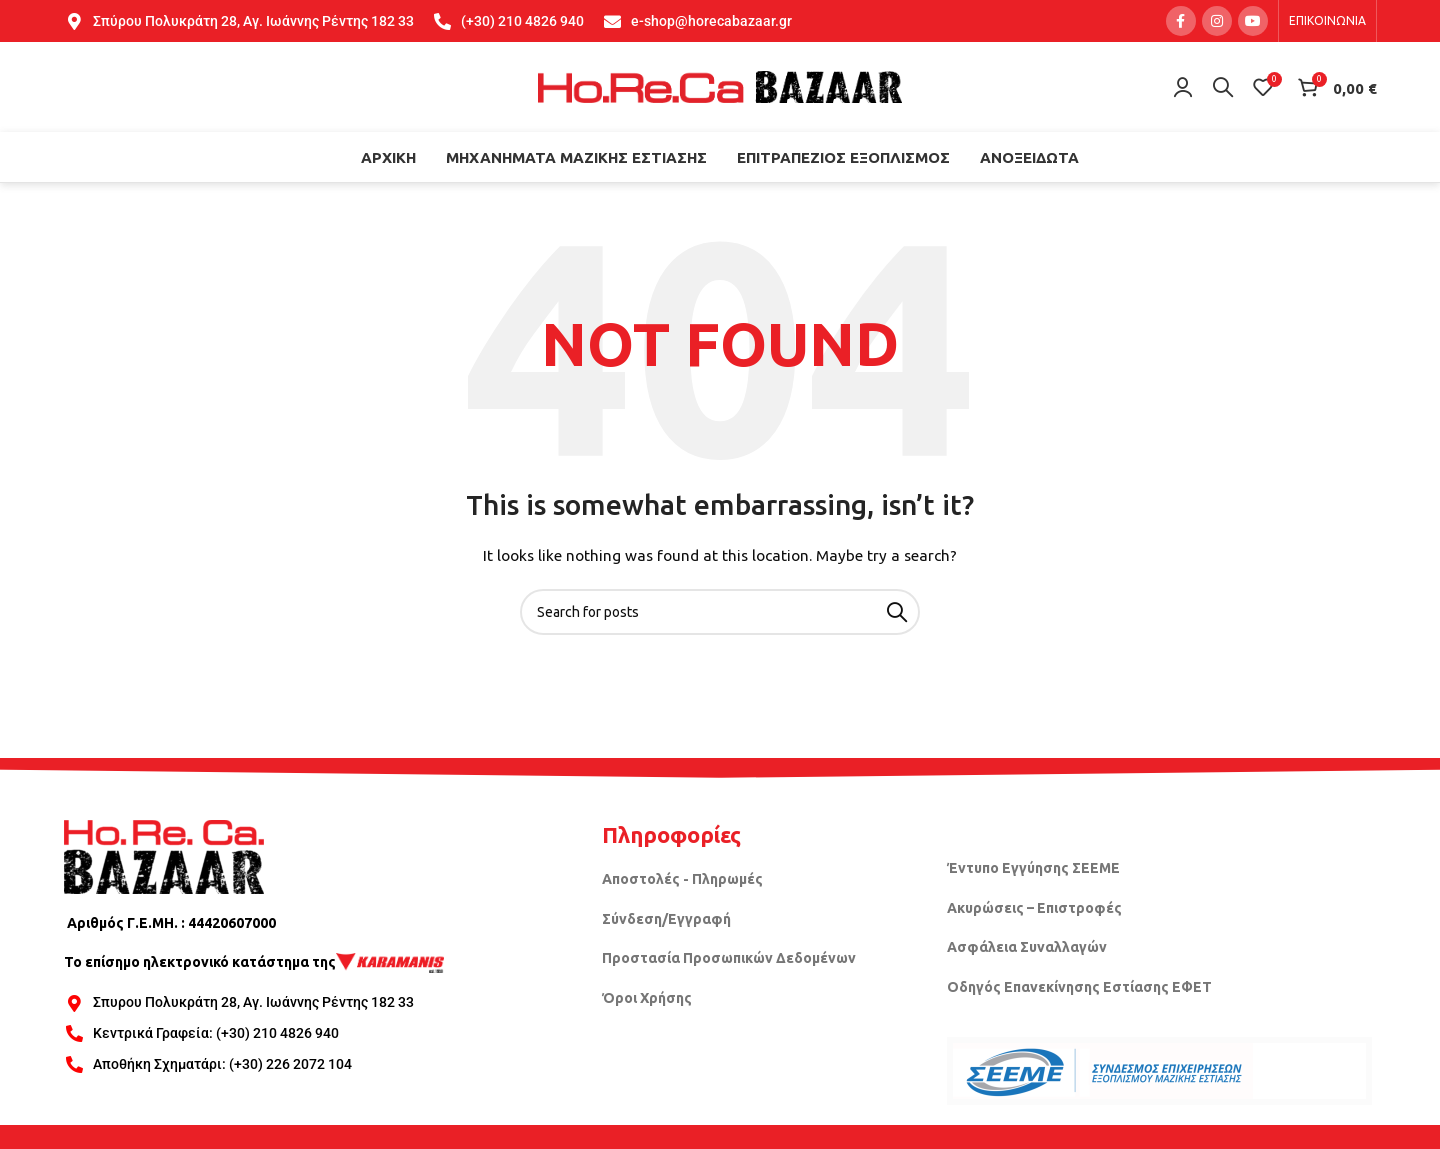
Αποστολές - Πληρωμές (682, 879)
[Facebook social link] (1181, 21)
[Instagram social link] (1217, 21)
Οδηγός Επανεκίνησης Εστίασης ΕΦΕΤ (1079, 987)
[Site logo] (720, 86)
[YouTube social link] (1253, 21)
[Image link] (164, 855)
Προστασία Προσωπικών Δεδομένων (729, 958)
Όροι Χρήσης (647, 998)
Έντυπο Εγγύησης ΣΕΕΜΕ (1033, 868)
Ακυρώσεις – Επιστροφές (1034, 908)
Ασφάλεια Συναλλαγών (1027, 947)
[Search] (1223, 87)
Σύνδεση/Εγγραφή (666, 919)
